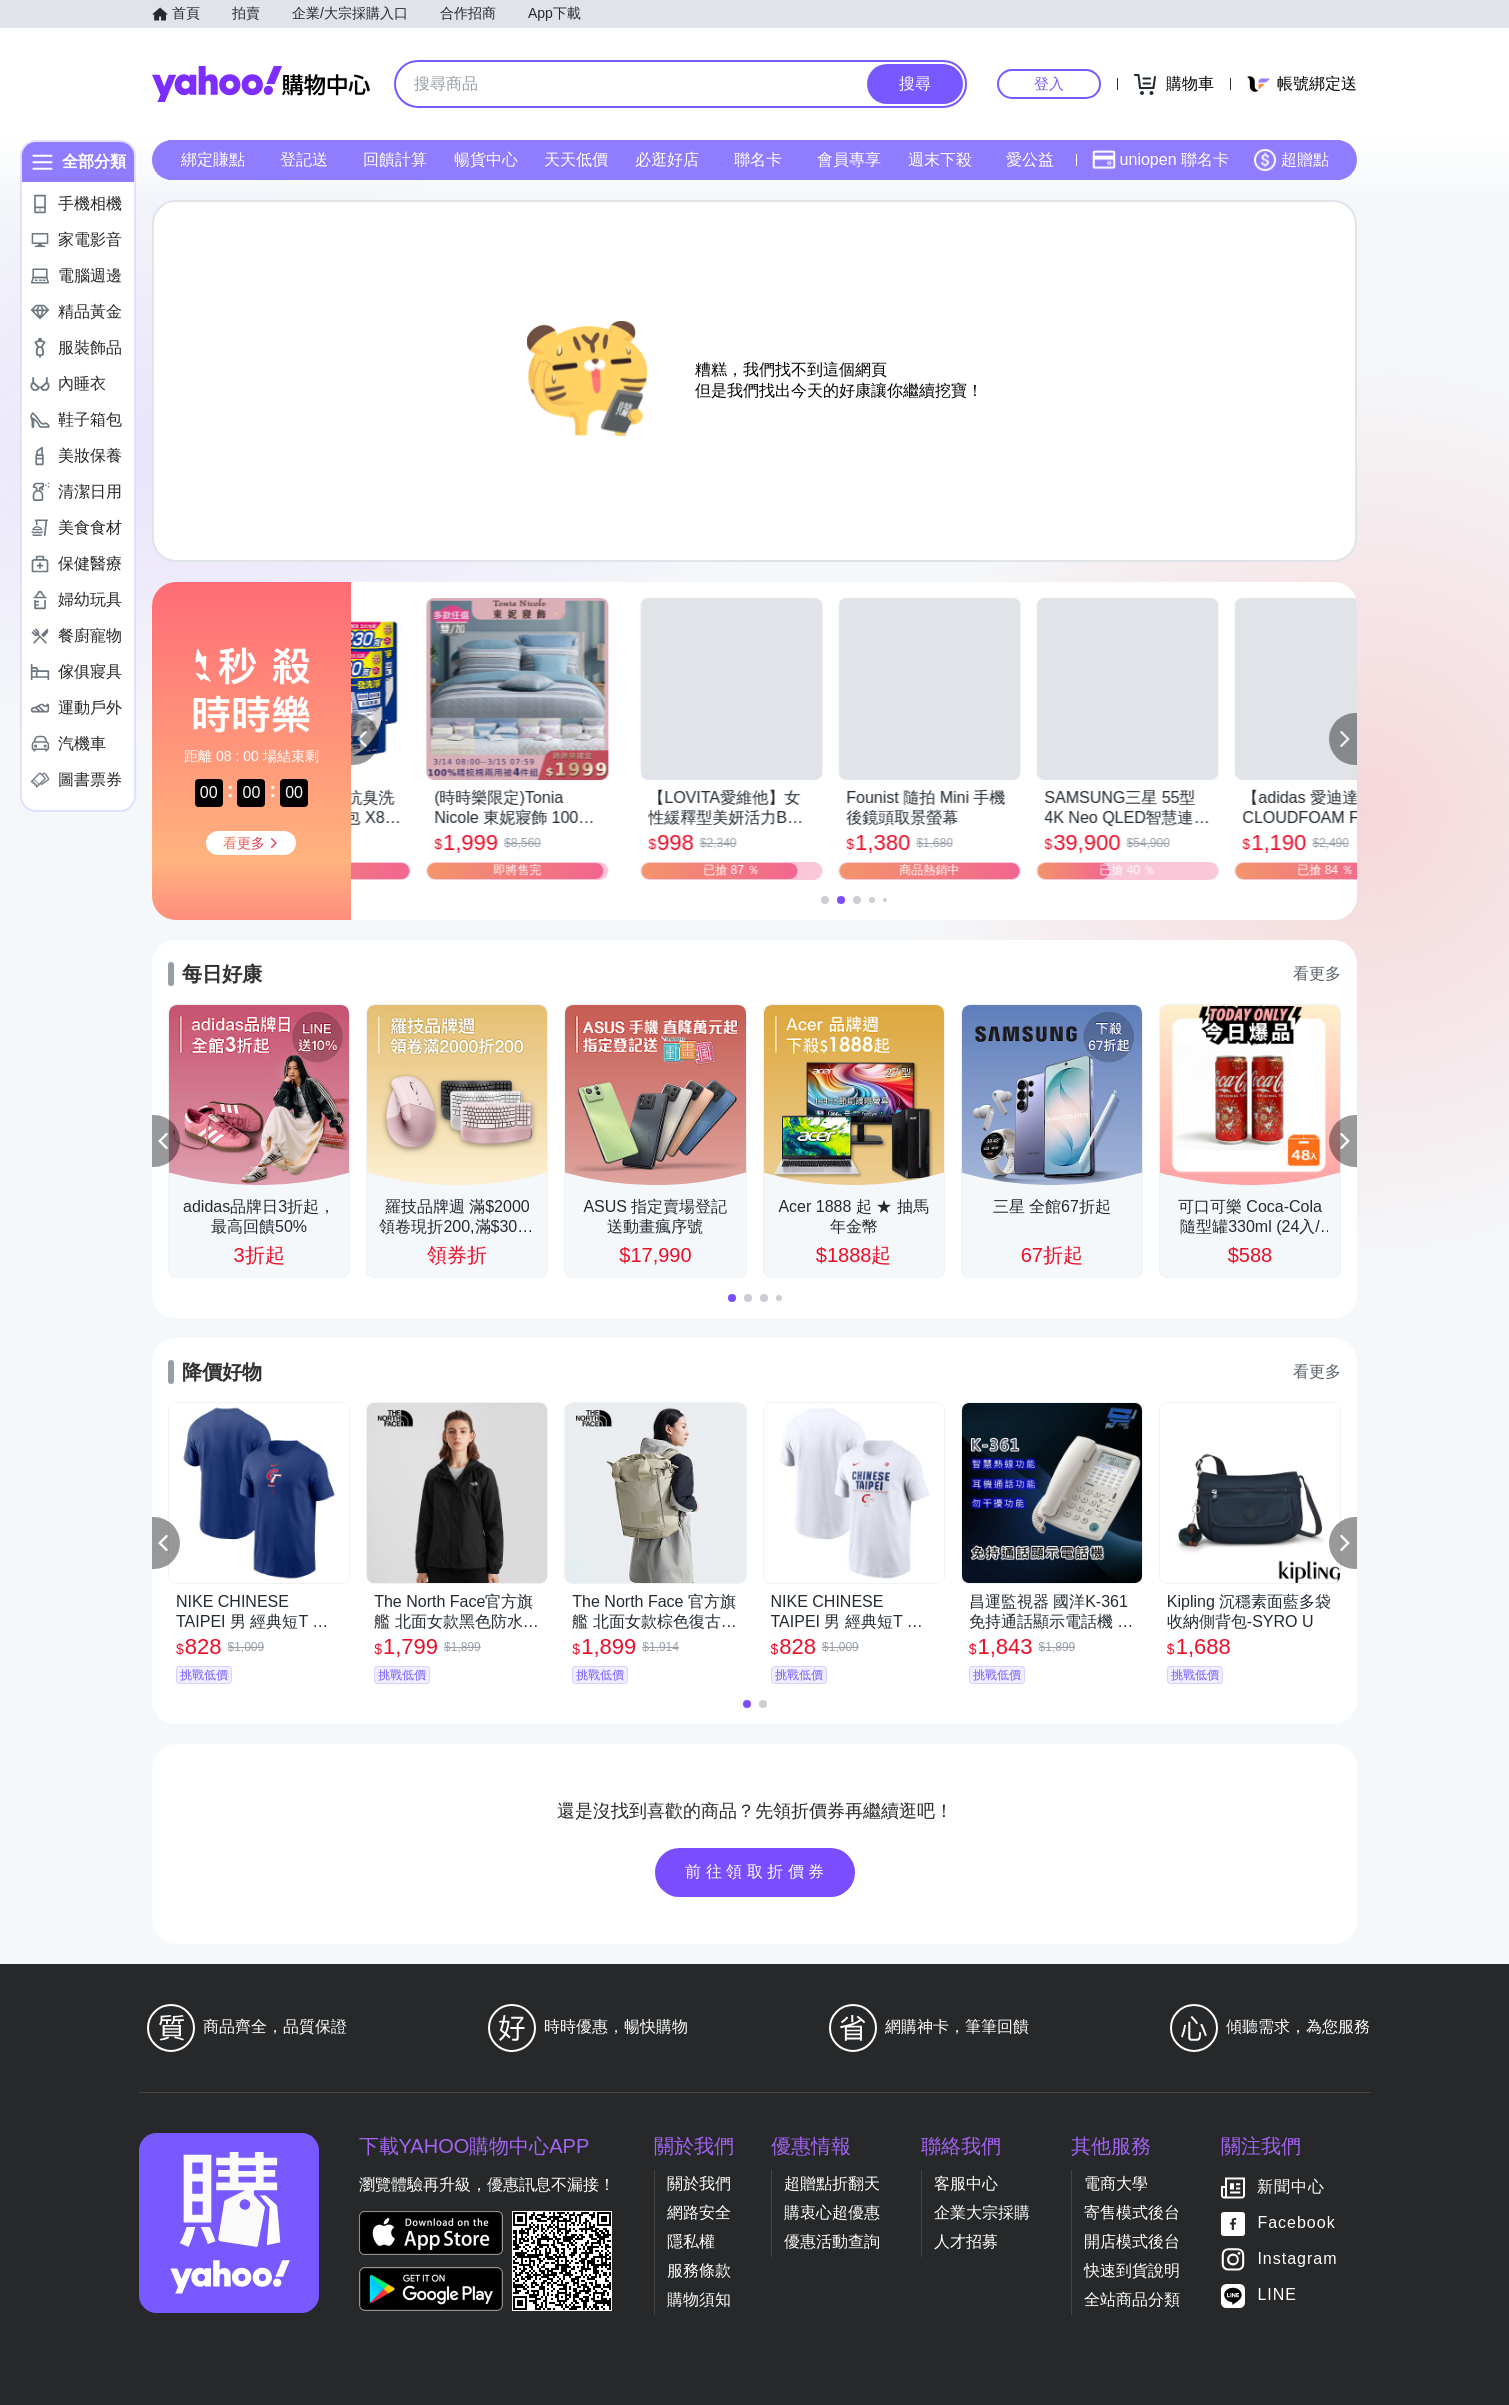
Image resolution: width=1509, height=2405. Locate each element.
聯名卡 (758, 159)
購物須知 (699, 2299)
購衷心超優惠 (832, 2212)
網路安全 (699, 2212)
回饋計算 (395, 159)
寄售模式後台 (1132, 2212)
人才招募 (966, 2241)
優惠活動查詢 (832, 2241)
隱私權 (691, 2241)
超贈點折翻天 (832, 2183)
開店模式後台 (1132, 2241)
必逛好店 (667, 159)
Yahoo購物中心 (261, 84)
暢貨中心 (486, 159)
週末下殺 (940, 159)
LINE (1277, 2295)
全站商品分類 (1132, 2299)
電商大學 (1116, 2183)
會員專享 (849, 159)
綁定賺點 (213, 159)
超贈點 (1291, 160)
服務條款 (699, 2270)
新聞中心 (1291, 2187)
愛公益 (1030, 159)
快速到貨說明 (1132, 2270)
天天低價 (576, 159)
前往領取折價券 (757, 1871)
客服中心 (966, 2183)
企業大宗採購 (982, 2212)
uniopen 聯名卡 (1160, 160)
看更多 (1317, 973)
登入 (1049, 83)
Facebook (1296, 2223)
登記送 (304, 159)
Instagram (1297, 2259)
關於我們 (699, 2183)
